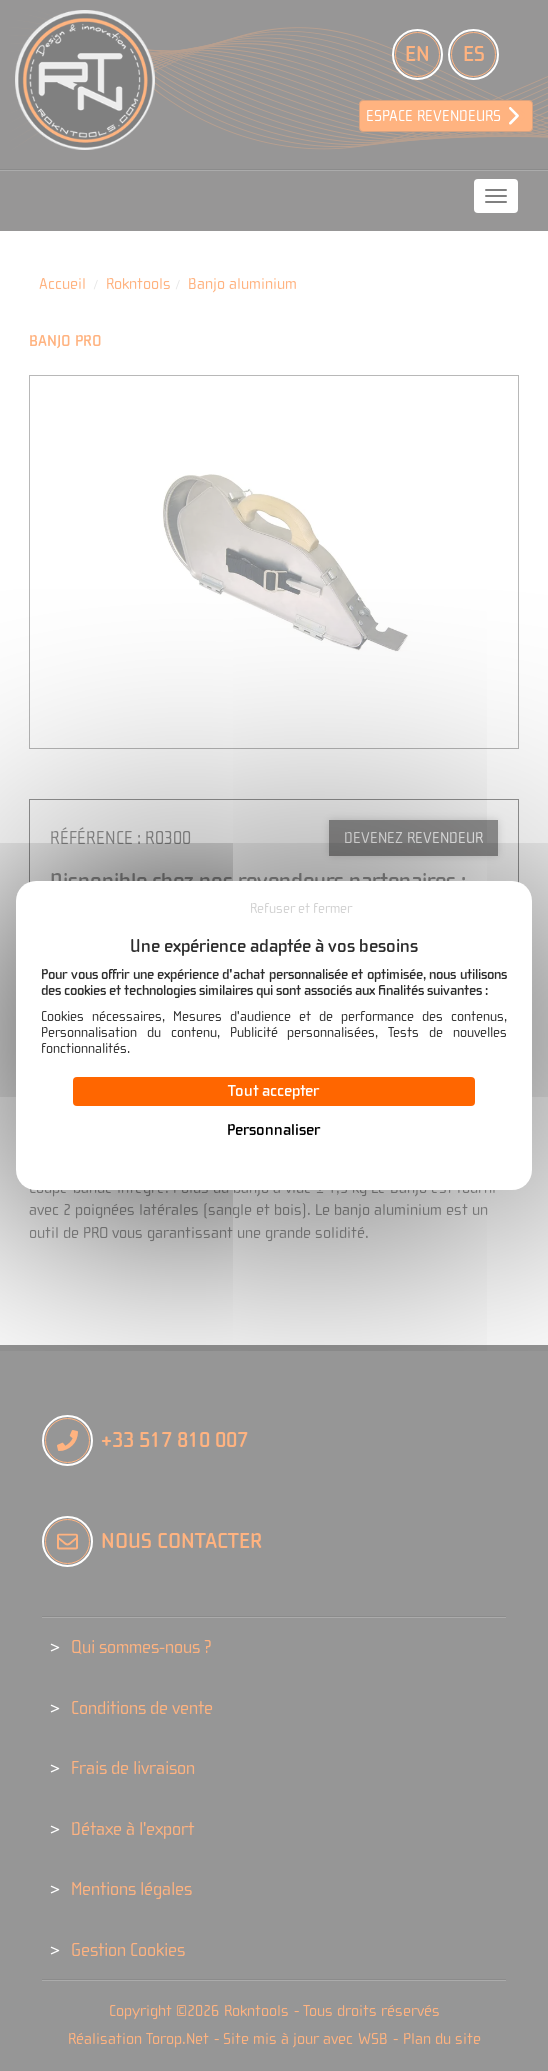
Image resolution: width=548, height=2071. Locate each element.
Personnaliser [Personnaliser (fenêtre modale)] (273, 1130)
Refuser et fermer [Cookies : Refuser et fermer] (301, 909)
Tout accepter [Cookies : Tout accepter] (273, 1091)
